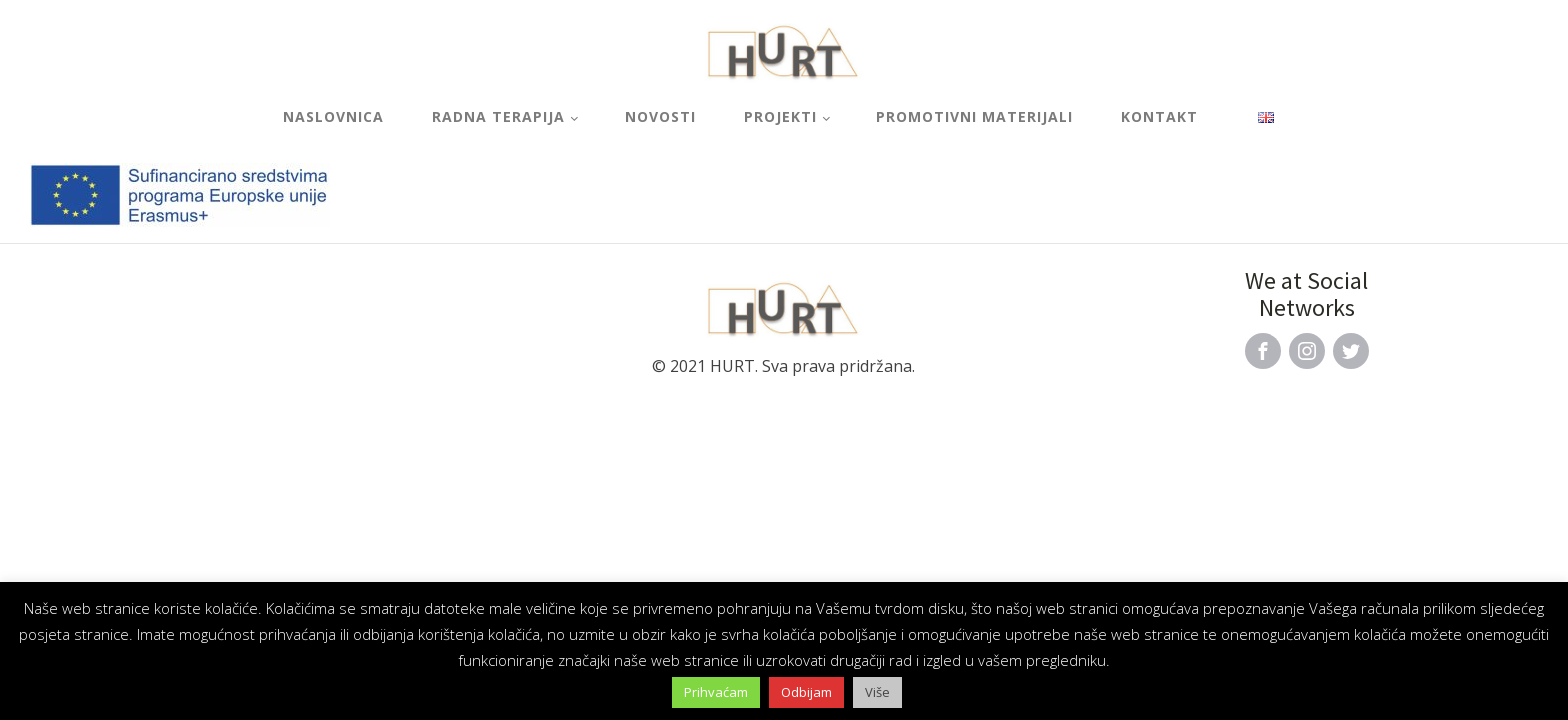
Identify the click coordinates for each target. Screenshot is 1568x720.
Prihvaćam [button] (716, 692)
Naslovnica (333, 116)
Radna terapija (498, 116)
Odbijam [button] (806, 692)
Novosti (660, 116)
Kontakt (1159, 116)
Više (877, 692)
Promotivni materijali (974, 116)
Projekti (780, 116)
